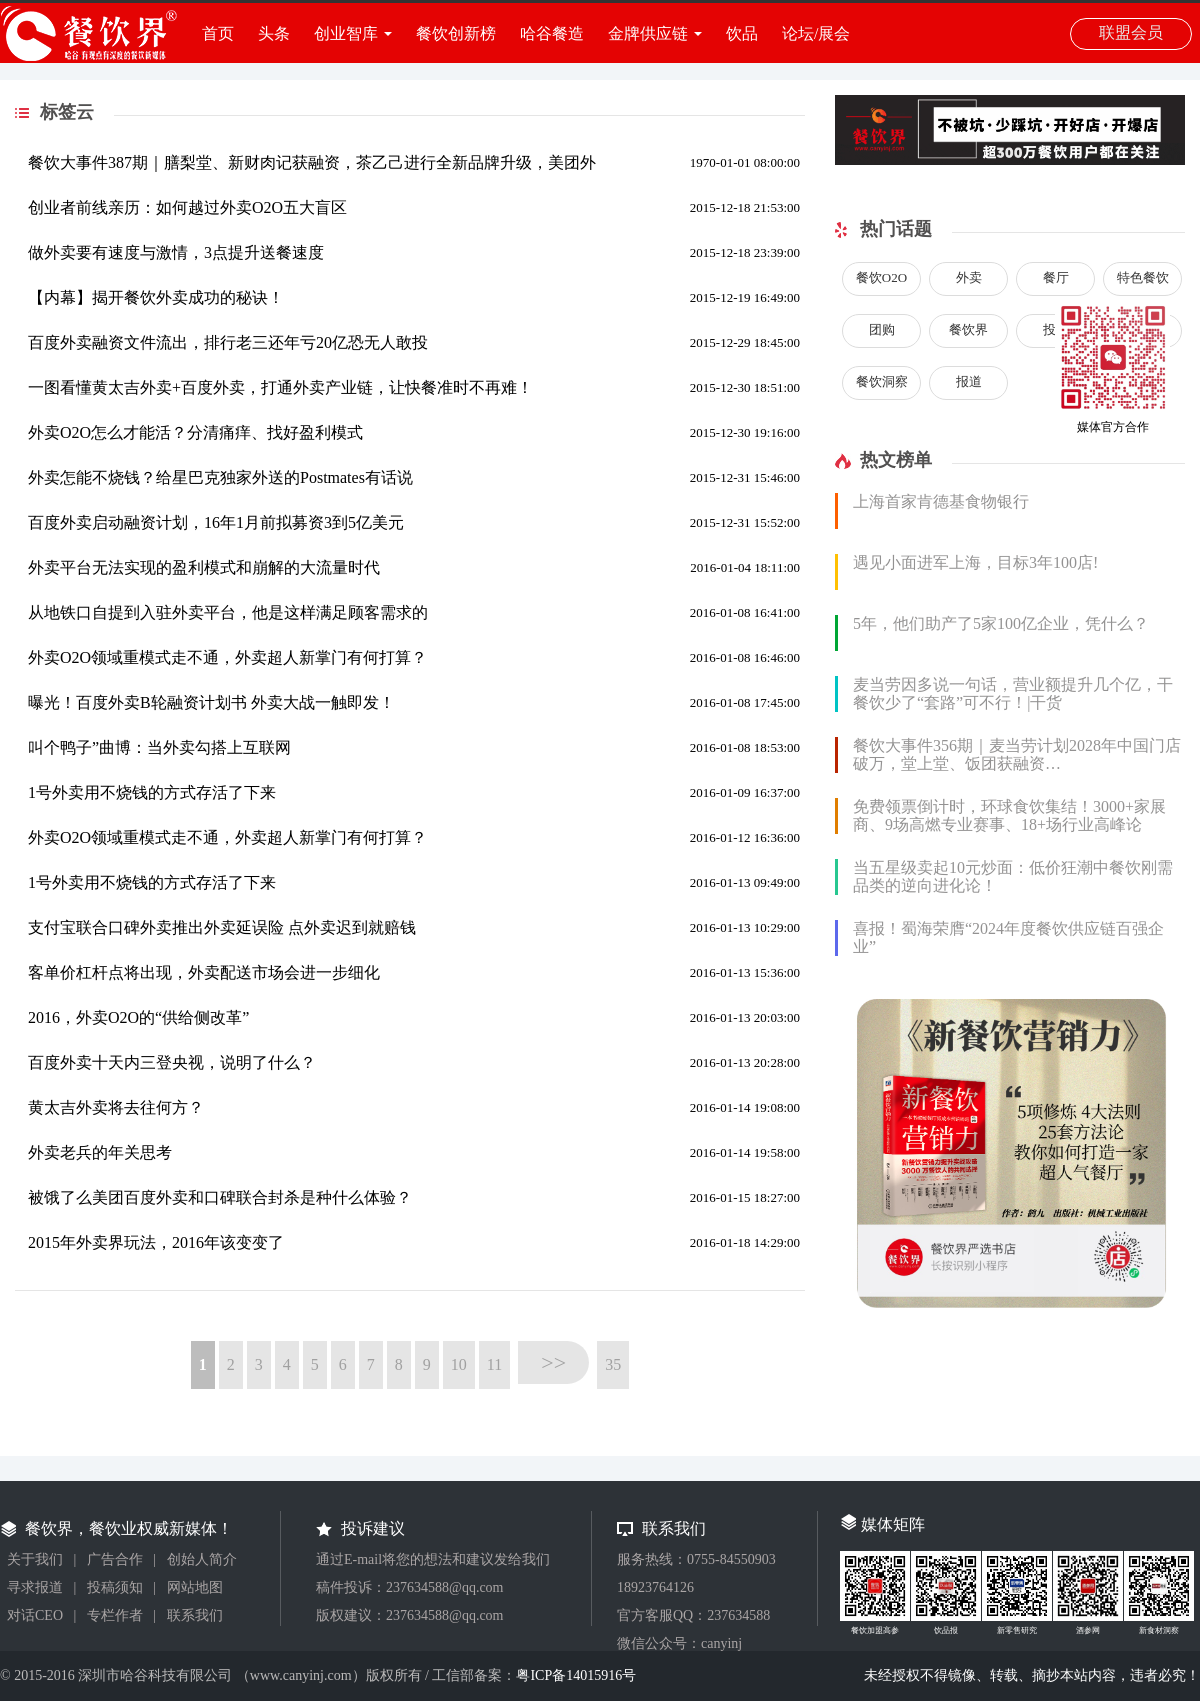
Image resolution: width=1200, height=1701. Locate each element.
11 (494, 1364)
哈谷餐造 (552, 33)
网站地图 (195, 1587)
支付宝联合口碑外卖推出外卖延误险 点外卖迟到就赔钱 (222, 927)
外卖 (969, 277)
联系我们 (195, 1615)
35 (613, 1364)
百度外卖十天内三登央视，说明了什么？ (172, 1062)
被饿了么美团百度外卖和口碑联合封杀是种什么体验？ (220, 1197)
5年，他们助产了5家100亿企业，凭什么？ (1001, 623)
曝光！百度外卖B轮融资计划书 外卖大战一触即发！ (211, 702)
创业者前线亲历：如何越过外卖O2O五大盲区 (187, 207)
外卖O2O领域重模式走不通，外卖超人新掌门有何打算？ (227, 657)
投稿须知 (115, 1587)
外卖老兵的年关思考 (100, 1152)
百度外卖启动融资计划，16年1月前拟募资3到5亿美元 (216, 522)
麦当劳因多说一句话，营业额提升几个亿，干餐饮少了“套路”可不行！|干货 (1013, 693)
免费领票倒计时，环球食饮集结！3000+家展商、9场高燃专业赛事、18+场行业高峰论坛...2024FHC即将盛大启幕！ (1009, 824)
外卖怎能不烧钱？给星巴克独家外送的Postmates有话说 (220, 477)
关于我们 (35, 1559)
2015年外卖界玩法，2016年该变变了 (156, 1242)
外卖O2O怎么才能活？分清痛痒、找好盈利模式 (195, 432)
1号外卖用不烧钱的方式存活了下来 (152, 792)
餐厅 (1056, 277)
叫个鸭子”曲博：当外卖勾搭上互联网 (159, 747)
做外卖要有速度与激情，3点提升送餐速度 (176, 252)
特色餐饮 (1143, 277)
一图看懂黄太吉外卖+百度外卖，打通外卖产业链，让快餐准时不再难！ (280, 387)
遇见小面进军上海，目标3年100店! (975, 562)
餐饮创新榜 (456, 33)
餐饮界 (968, 329)
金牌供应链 (648, 33)
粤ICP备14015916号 (576, 1675)
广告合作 (115, 1559)
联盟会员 (1131, 32)
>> (553, 1362)
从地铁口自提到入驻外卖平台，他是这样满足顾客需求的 (228, 612)
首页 (218, 33)
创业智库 (346, 33)
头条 (274, 33)
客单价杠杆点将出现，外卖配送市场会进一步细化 (204, 972)
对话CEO (35, 1615)
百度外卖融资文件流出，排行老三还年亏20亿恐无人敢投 (228, 342)
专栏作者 (115, 1615)
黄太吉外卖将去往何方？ (116, 1107)
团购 (882, 329)
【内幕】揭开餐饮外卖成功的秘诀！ (156, 297)
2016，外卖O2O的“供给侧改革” (138, 1017)
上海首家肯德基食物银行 (941, 501)
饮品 (742, 33)
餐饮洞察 (882, 381)
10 (459, 1364)
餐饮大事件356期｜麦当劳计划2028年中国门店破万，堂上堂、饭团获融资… (1017, 754)
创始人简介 (202, 1559)
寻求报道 (35, 1587)
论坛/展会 (816, 33)
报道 (969, 381)
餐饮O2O (881, 277)
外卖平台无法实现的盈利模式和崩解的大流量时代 (204, 567)
